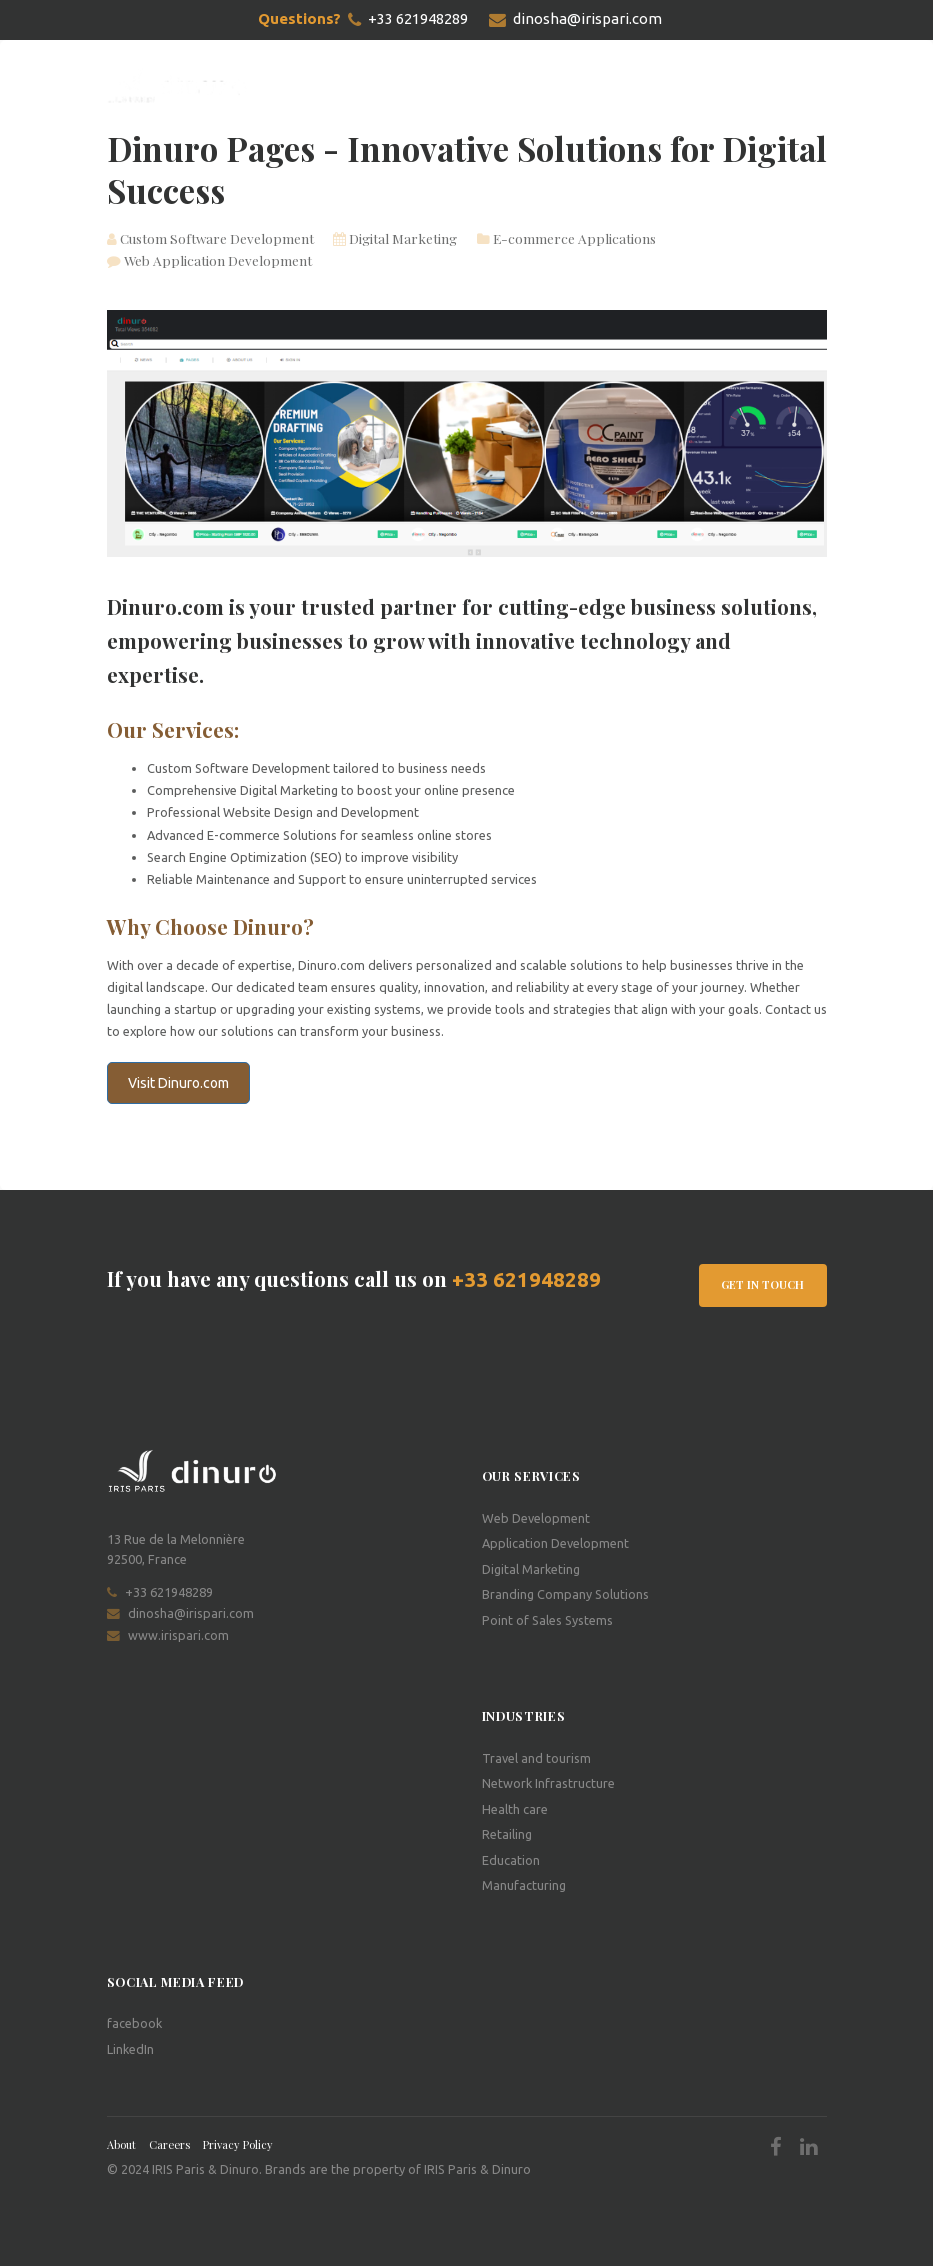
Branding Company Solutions (565, 1594)
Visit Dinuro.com (178, 1083)
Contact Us (637, 85)
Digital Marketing (395, 238)
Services (364, 85)
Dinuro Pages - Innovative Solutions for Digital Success (467, 169)
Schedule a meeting (764, 85)
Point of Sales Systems (547, 1619)
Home (301, 85)
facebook (134, 2023)
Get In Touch (762, 1284)
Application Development (555, 1543)
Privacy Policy (238, 2144)
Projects (441, 85)
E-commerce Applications (566, 238)
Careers (169, 2144)
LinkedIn (130, 2048)
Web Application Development (209, 260)
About (121, 2144)
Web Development (536, 1518)
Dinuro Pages (534, 85)
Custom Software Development (210, 238)
